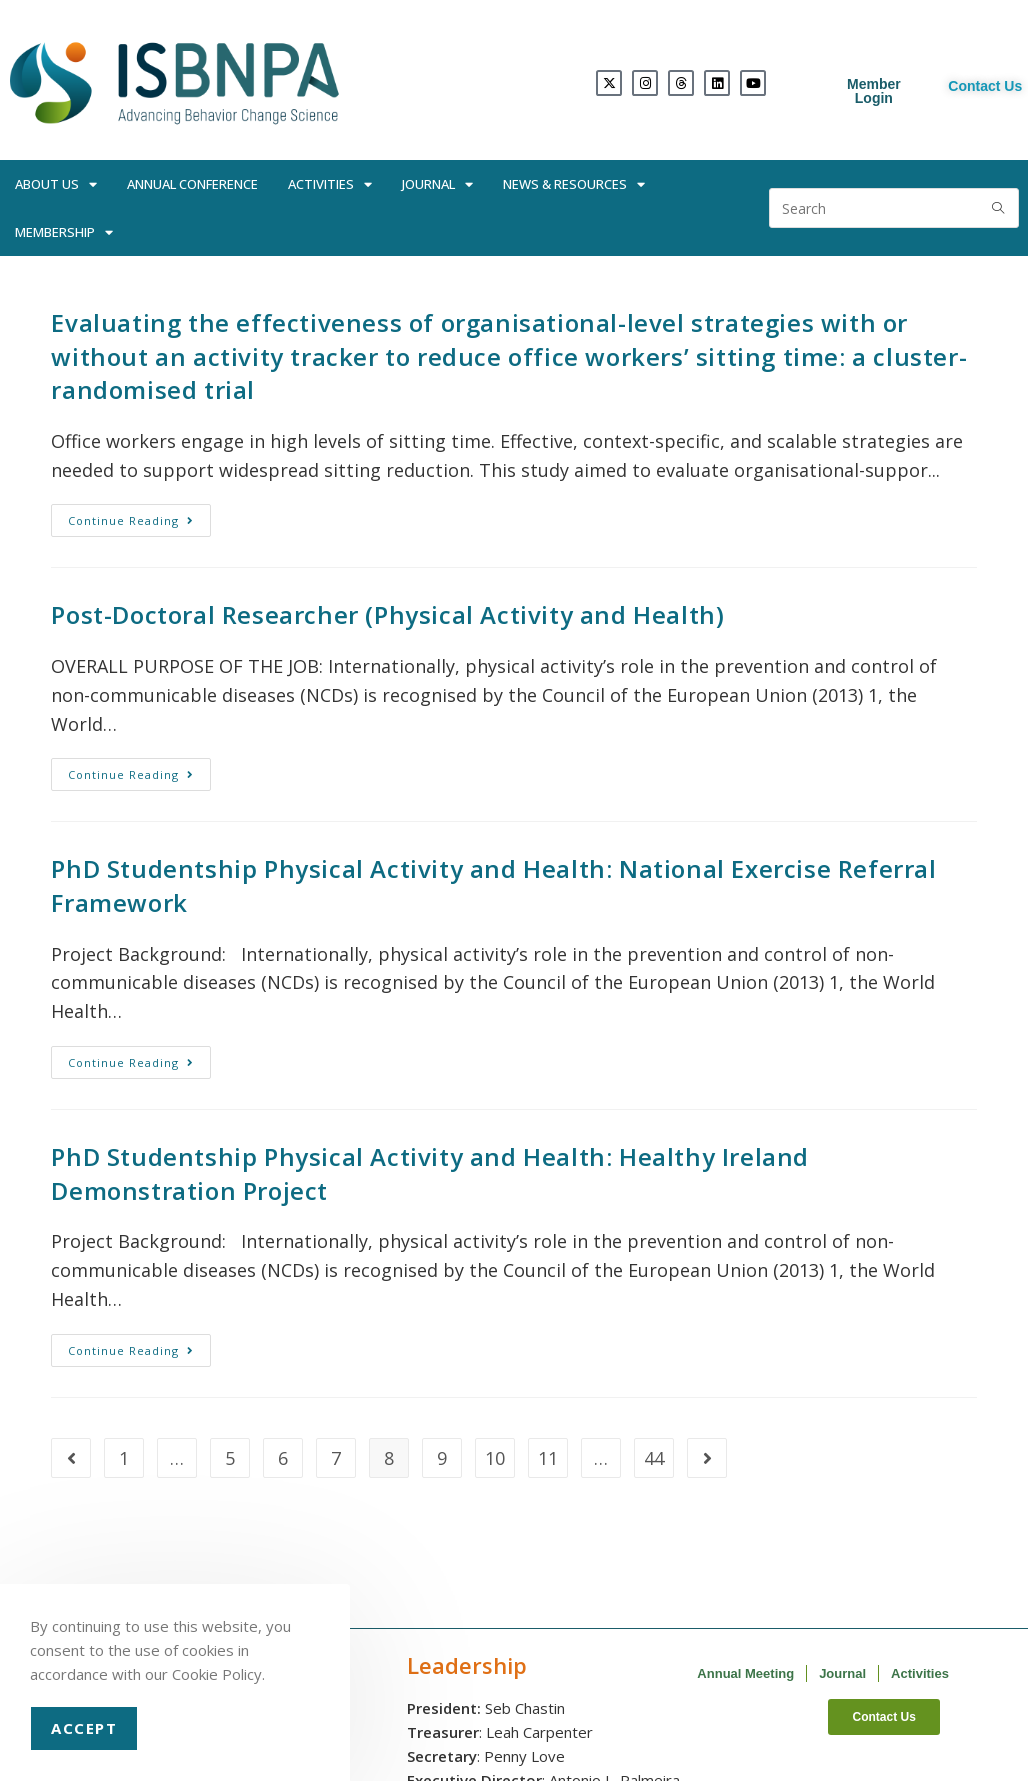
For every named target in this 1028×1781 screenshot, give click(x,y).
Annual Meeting (745, 1673)
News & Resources (574, 184)
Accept (84, 1728)
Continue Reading (139, 516)
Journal (437, 184)
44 (654, 1458)
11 (548, 1458)
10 (495, 1458)
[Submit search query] (999, 208)
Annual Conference (192, 184)
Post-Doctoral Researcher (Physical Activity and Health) (387, 614)
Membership (64, 232)
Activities (330, 184)
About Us (56, 184)
